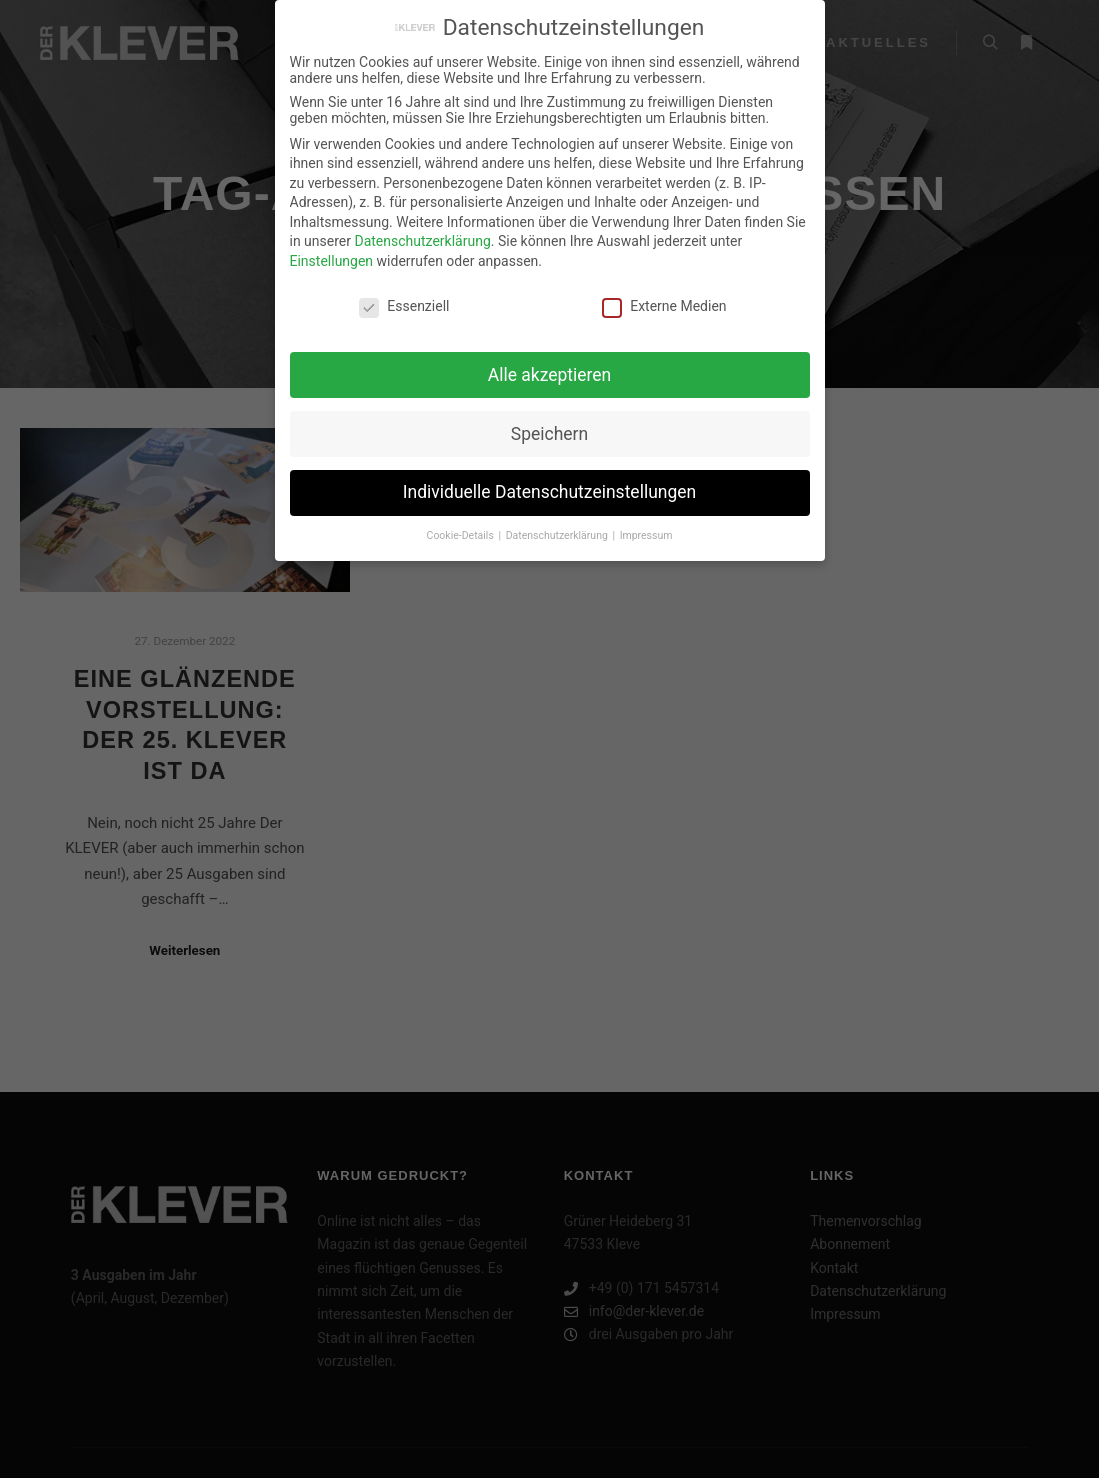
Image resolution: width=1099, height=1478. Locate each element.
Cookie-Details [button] (462, 524)
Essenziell (404, 295)
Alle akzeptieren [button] (550, 363)
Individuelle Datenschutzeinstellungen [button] (549, 481)
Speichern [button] (549, 422)
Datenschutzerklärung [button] (558, 524)
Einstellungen (332, 250)
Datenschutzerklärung (422, 230)
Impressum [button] (646, 524)
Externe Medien (664, 295)
